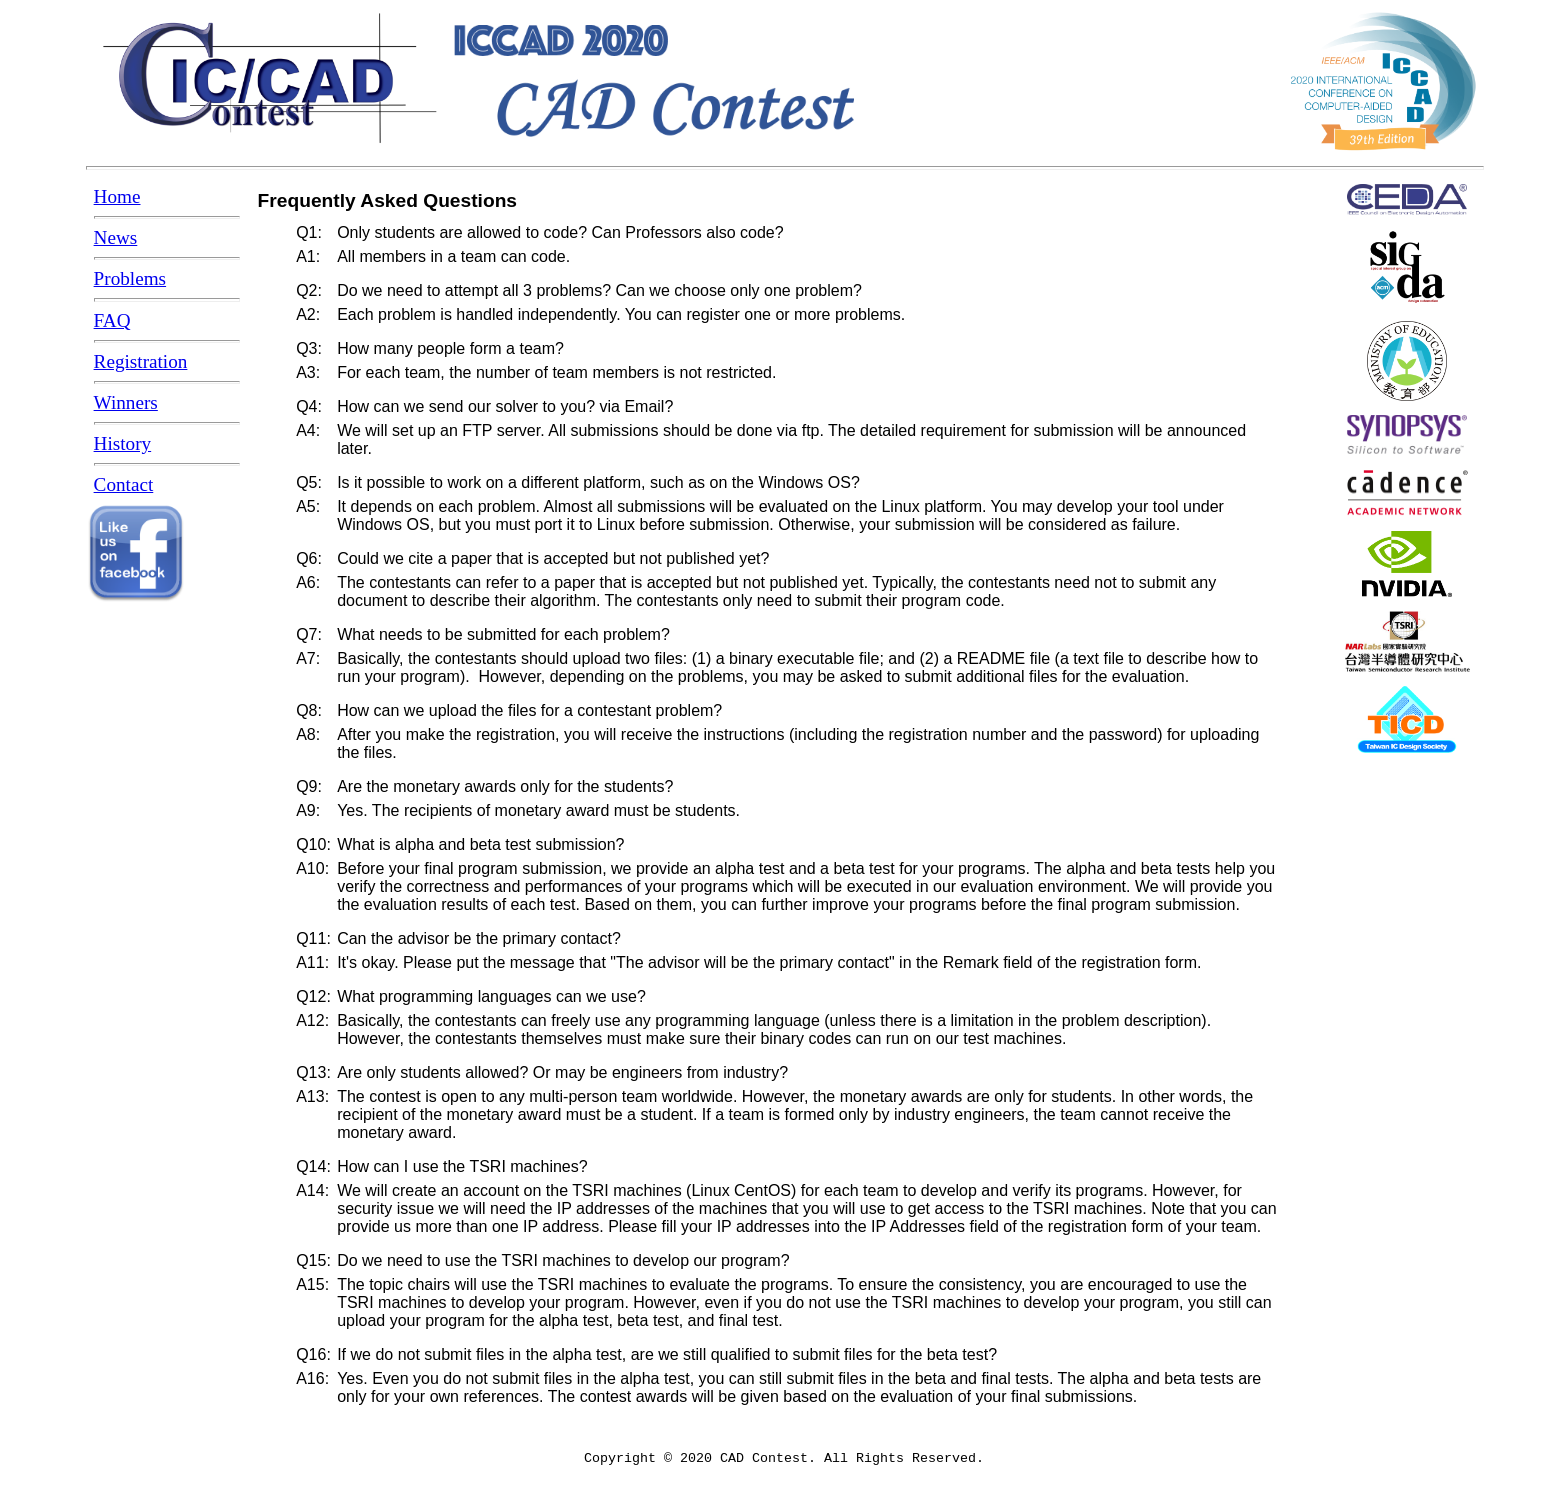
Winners (126, 402)
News (116, 237)
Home (117, 196)
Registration (141, 361)
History (123, 443)
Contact (124, 484)
